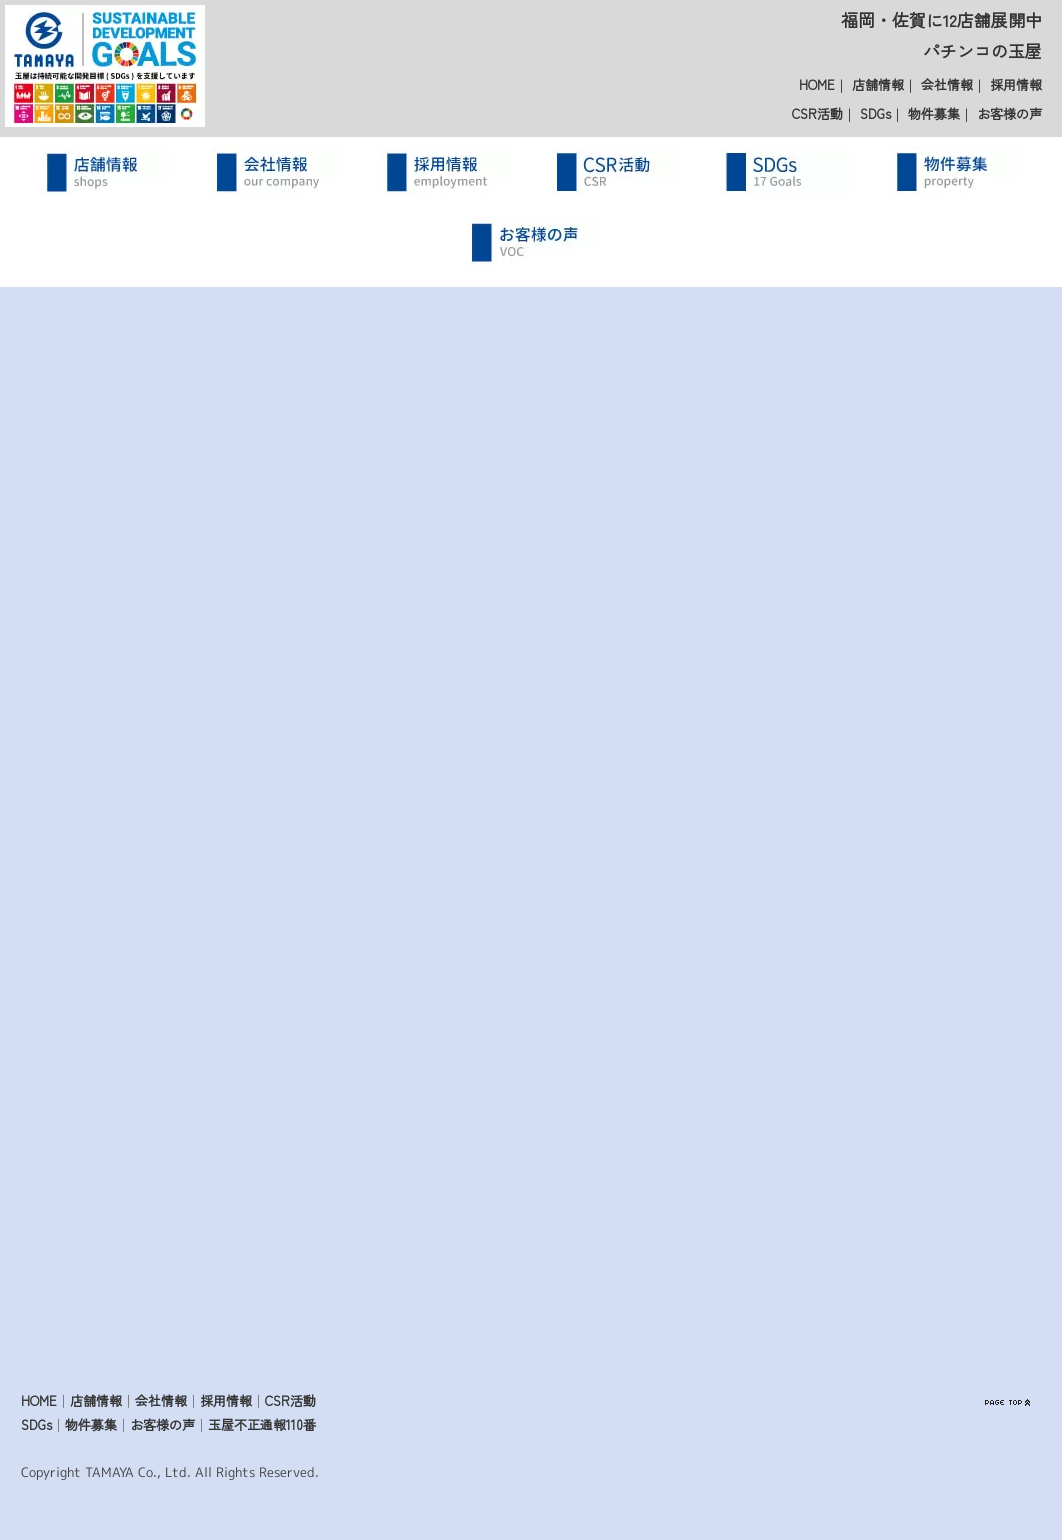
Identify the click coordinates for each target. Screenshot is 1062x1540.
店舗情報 (878, 84)
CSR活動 (817, 113)
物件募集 (934, 113)
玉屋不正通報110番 (262, 1425)
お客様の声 (1009, 113)
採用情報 (1016, 84)
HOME (817, 84)
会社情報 (947, 84)
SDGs (875, 113)
